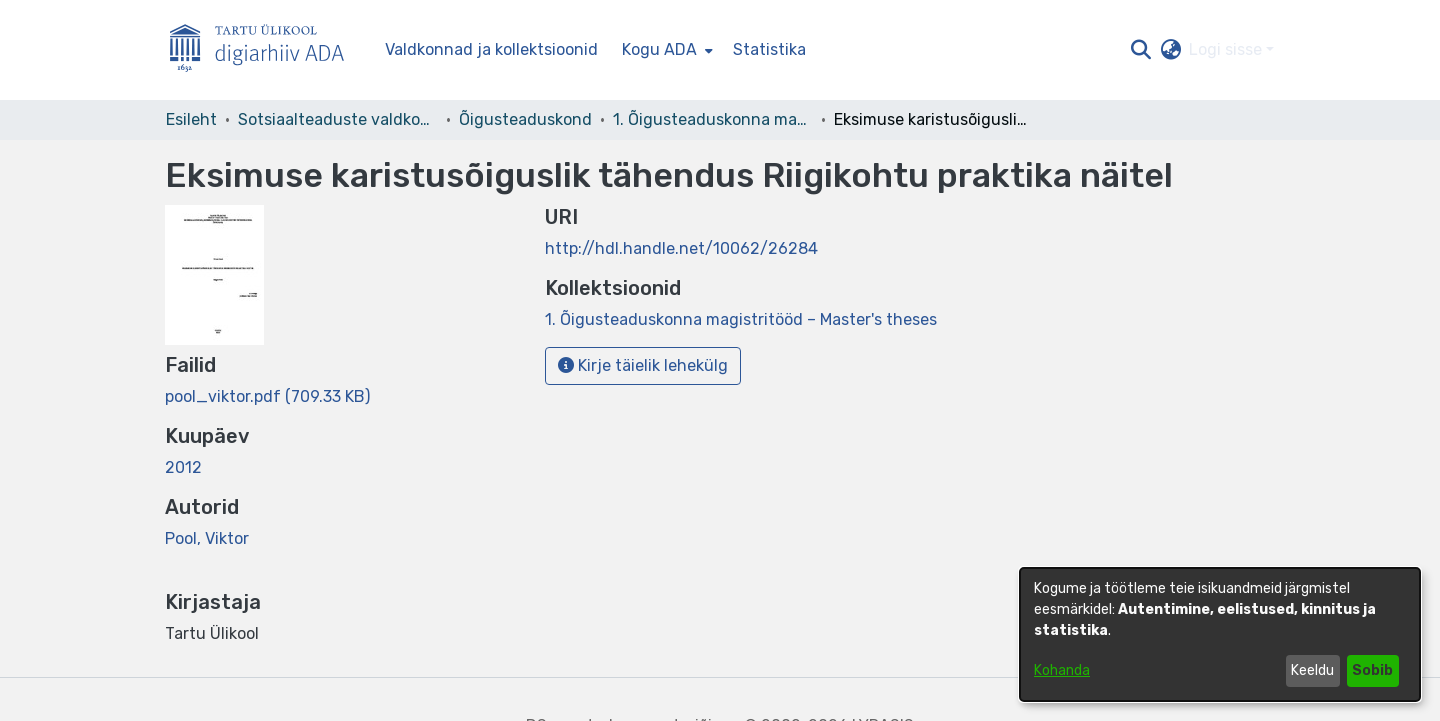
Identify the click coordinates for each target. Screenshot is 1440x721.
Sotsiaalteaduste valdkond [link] (338, 119)
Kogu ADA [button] (659, 49)
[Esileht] (265, 50)
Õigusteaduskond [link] (525, 119)
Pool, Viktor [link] (207, 538)
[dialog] (1220, 634)
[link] (267, 396)
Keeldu (1312, 670)
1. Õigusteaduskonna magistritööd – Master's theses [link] (713, 119)
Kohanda (1062, 670)
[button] (1140, 50)
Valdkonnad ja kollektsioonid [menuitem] (491, 49)
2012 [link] (183, 467)
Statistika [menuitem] (769, 49)
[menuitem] (665, 50)
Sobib (1372, 670)
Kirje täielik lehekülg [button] (643, 365)
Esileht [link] (191, 119)
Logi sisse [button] (1227, 49)
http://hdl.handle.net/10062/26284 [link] (681, 248)
